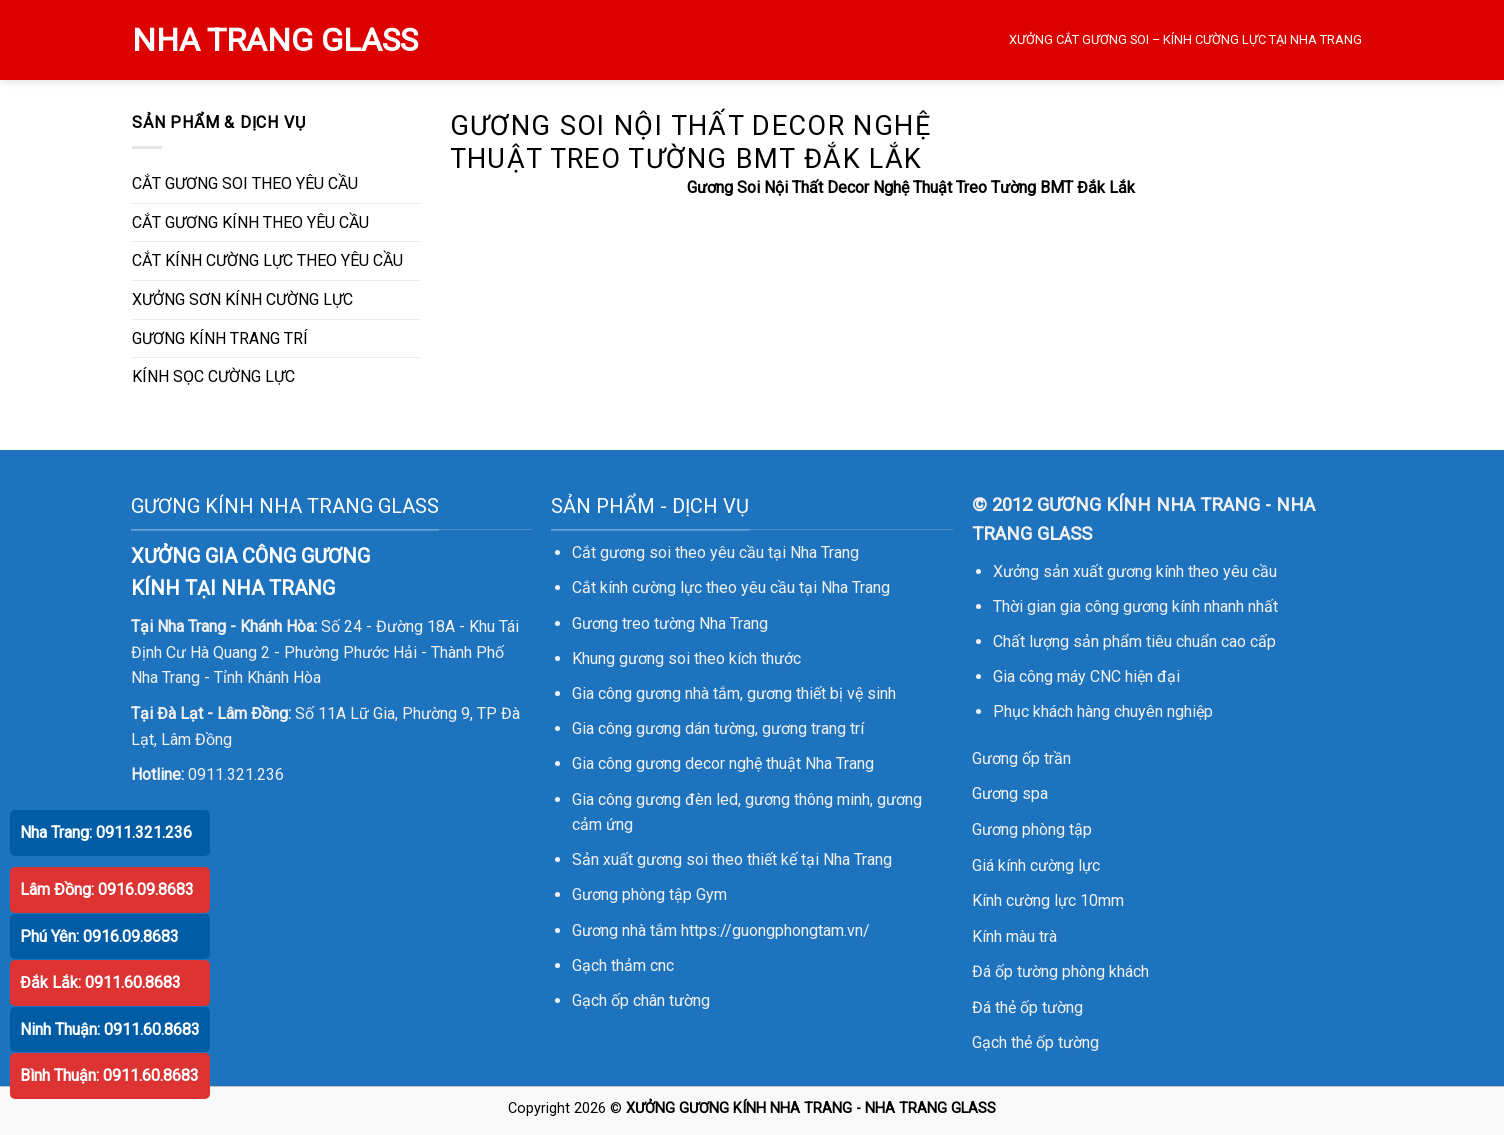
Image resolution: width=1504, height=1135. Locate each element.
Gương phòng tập (1032, 829)
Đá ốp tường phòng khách (1060, 971)
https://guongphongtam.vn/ (775, 930)
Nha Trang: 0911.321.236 (106, 832)
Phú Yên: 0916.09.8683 (99, 936)
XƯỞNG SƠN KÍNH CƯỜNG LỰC (242, 299)
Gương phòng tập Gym (649, 894)
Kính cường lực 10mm (1048, 900)
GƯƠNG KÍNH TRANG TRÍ (220, 338)
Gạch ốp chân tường (641, 1000)
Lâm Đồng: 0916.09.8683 (107, 889)
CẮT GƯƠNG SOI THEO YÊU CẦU (245, 183)
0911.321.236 (236, 774)
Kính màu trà (1014, 936)
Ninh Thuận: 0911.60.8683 (110, 1029)
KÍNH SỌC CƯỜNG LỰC (213, 376)
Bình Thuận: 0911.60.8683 (109, 1075)
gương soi (654, 658)
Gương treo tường (633, 623)
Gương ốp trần (1021, 758)
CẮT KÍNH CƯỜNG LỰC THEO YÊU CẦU (267, 260)
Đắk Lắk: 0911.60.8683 (100, 982)
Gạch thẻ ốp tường (1035, 1042)
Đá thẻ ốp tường (1027, 1007)
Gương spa (1010, 793)
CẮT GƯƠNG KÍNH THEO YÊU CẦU (250, 222)
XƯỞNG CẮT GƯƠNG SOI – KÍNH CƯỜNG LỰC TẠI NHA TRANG (1185, 39)
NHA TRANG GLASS (275, 40)
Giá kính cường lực (1036, 865)
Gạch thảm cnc (623, 965)
